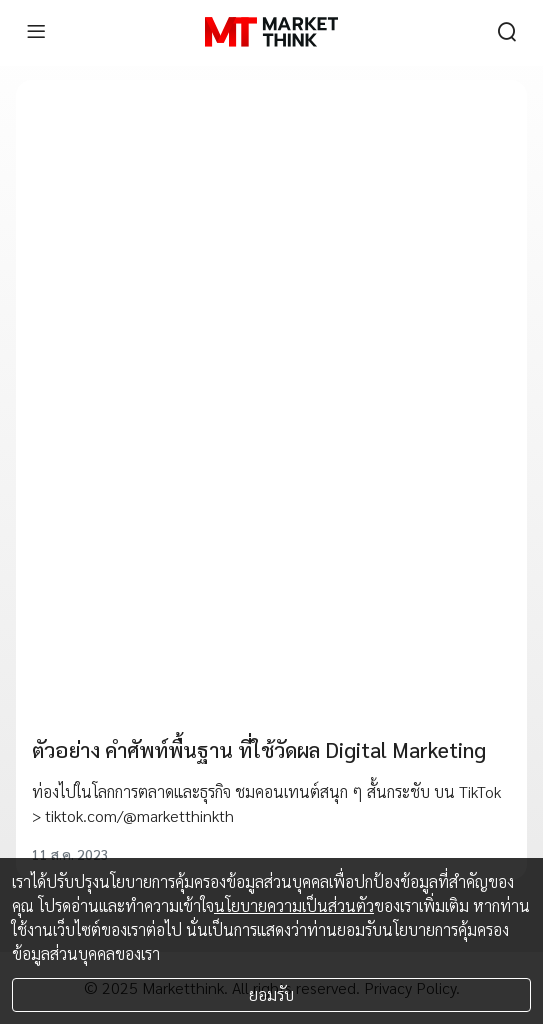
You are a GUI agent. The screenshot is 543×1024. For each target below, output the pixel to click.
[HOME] (271, 32)
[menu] (36, 32)
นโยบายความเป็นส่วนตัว (294, 905)
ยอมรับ (271, 994)
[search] (507, 32)
